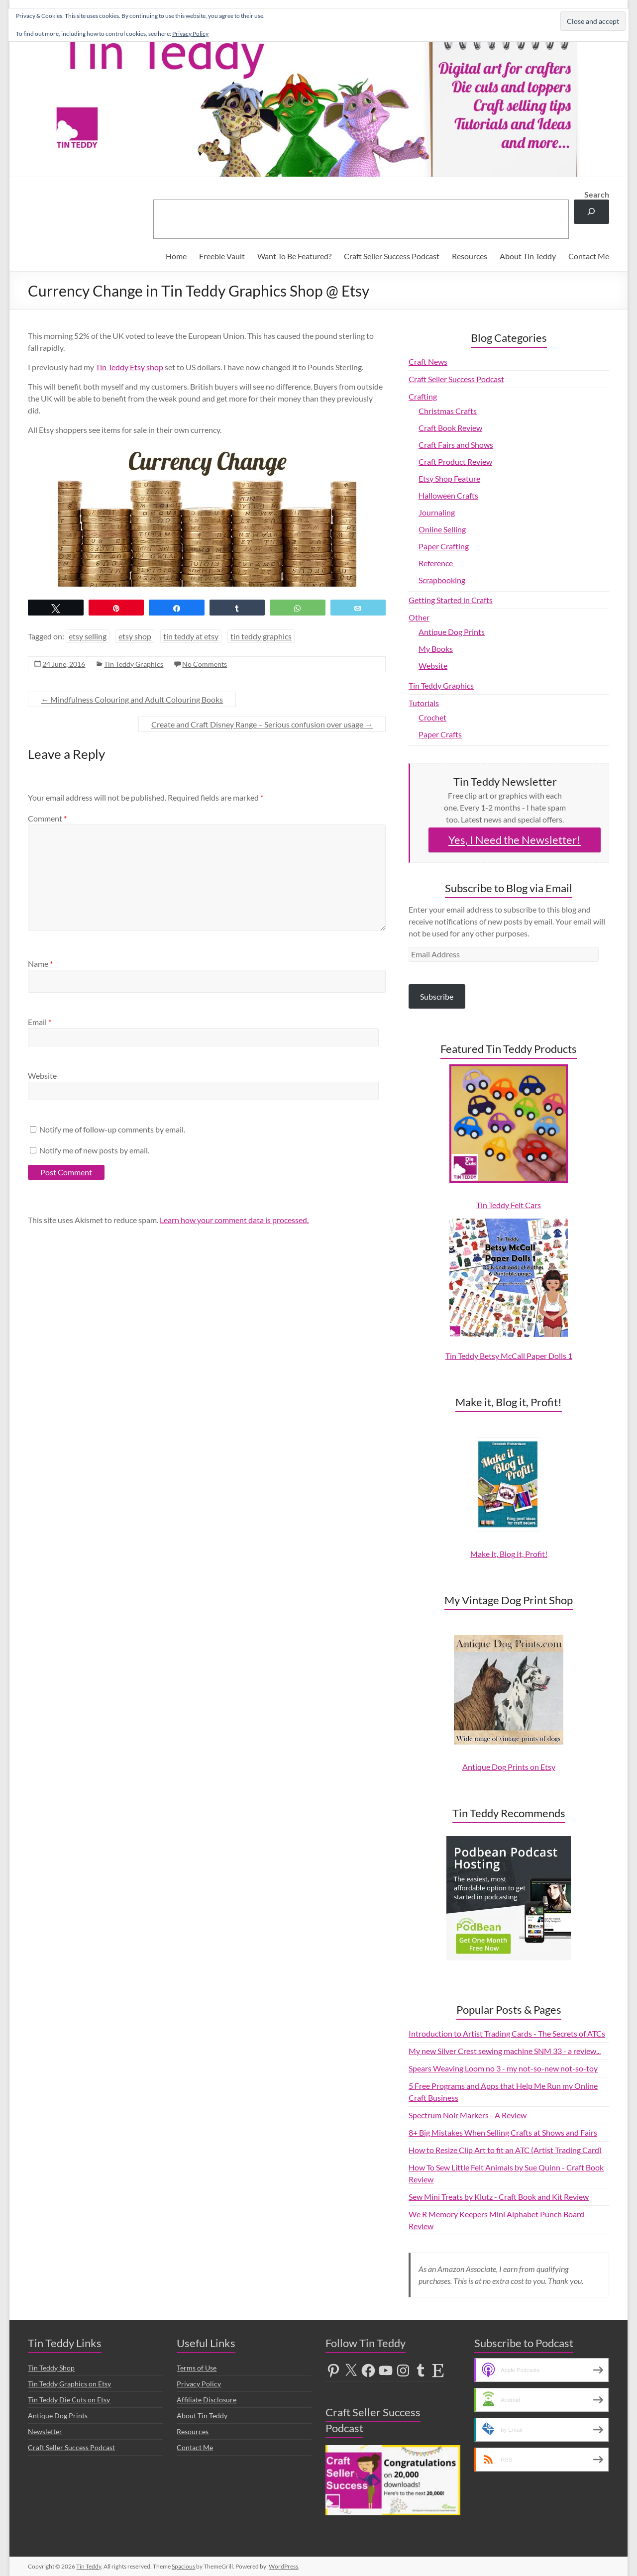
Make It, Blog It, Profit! (508, 1553)
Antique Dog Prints (452, 631)
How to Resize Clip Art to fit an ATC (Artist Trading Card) (505, 2150)
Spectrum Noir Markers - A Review (468, 2115)
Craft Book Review (450, 427)
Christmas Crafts (448, 410)
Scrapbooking (442, 580)
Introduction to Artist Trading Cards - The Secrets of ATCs (507, 2033)
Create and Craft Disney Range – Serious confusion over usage (262, 724)
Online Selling (442, 529)
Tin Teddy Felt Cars (508, 1205)
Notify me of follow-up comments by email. (112, 1129)
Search (596, 194)
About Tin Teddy (528, 256)
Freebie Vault (222, 256)
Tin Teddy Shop (51, 2368)
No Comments (204, 664)
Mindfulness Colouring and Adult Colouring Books (132, 699)
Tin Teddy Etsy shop (129, 367)
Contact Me (588, 256)
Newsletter (45, 2431)
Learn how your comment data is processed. (234, 1220)
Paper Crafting (444, 546)
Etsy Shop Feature (449, 478)
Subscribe (436, 996)
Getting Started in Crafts (451, 600)
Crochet (432, 717)
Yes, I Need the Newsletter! (514, 839)
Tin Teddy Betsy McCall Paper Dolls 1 (508, 1355)
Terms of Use (196, 2368)
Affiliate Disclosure (206, 2399)
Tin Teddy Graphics (133, 664)
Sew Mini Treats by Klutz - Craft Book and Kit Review (499, 2196)
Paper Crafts (440, 734)
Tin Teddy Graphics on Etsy (69, 2383)
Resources (469, 256)
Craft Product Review (455, 461)
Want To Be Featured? (294, 256)
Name (40, 963)
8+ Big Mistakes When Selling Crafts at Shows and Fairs (503, 2132)
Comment (47, 818)
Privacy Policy (199, 2383)
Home (176, 256)
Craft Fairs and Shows (456, 444)
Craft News (428, 361)
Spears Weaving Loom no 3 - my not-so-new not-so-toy (503, 2068)
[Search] (591, 212)
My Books (436, 648)
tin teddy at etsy (190, 636)
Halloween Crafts (448, 495)
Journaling (437, 512)
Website (42, 1075)
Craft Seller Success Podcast (391, 256)
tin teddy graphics (261, 636)
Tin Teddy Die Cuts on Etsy (69, 2399)
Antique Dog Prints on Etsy (508, 1766)
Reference (436, 563)
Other (419, 617)
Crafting (423, 396)
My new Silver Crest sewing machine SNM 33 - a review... (505, 2051)
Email (39, 1022)
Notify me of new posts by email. (94, 1150)
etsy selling (87, 636)
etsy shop (134, 636)
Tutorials (424, 703)
